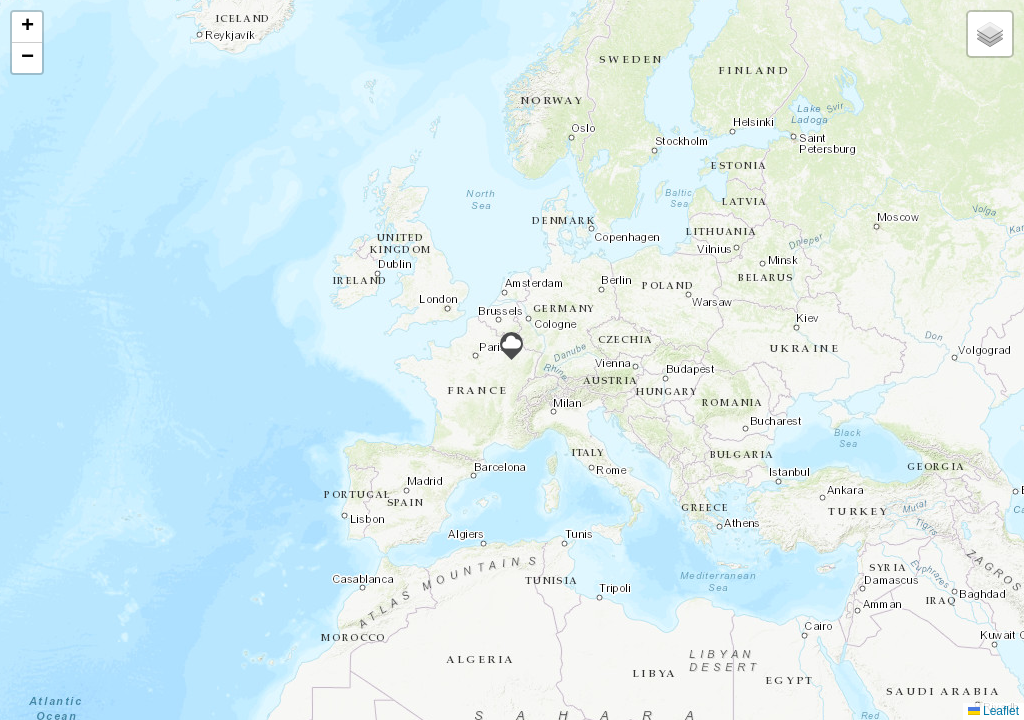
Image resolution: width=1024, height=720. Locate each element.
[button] (511, 346)
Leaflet (993, 711)
